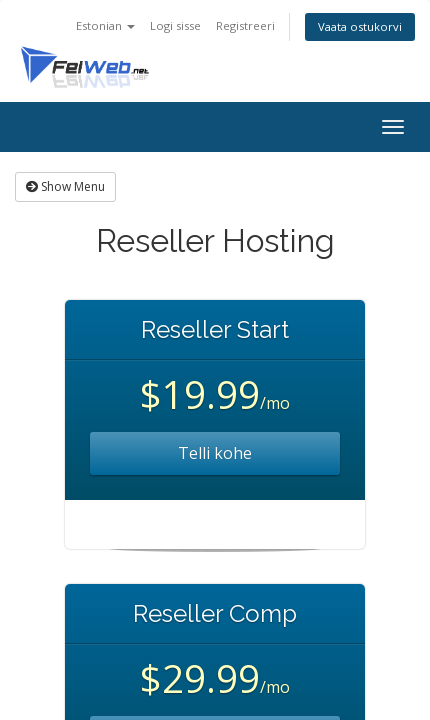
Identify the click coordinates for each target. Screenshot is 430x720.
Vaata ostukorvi (360, 26)
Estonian (105, 25)
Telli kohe (215, 453)
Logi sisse (175, 25)
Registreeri (245, 25)
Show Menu (65, 186)
